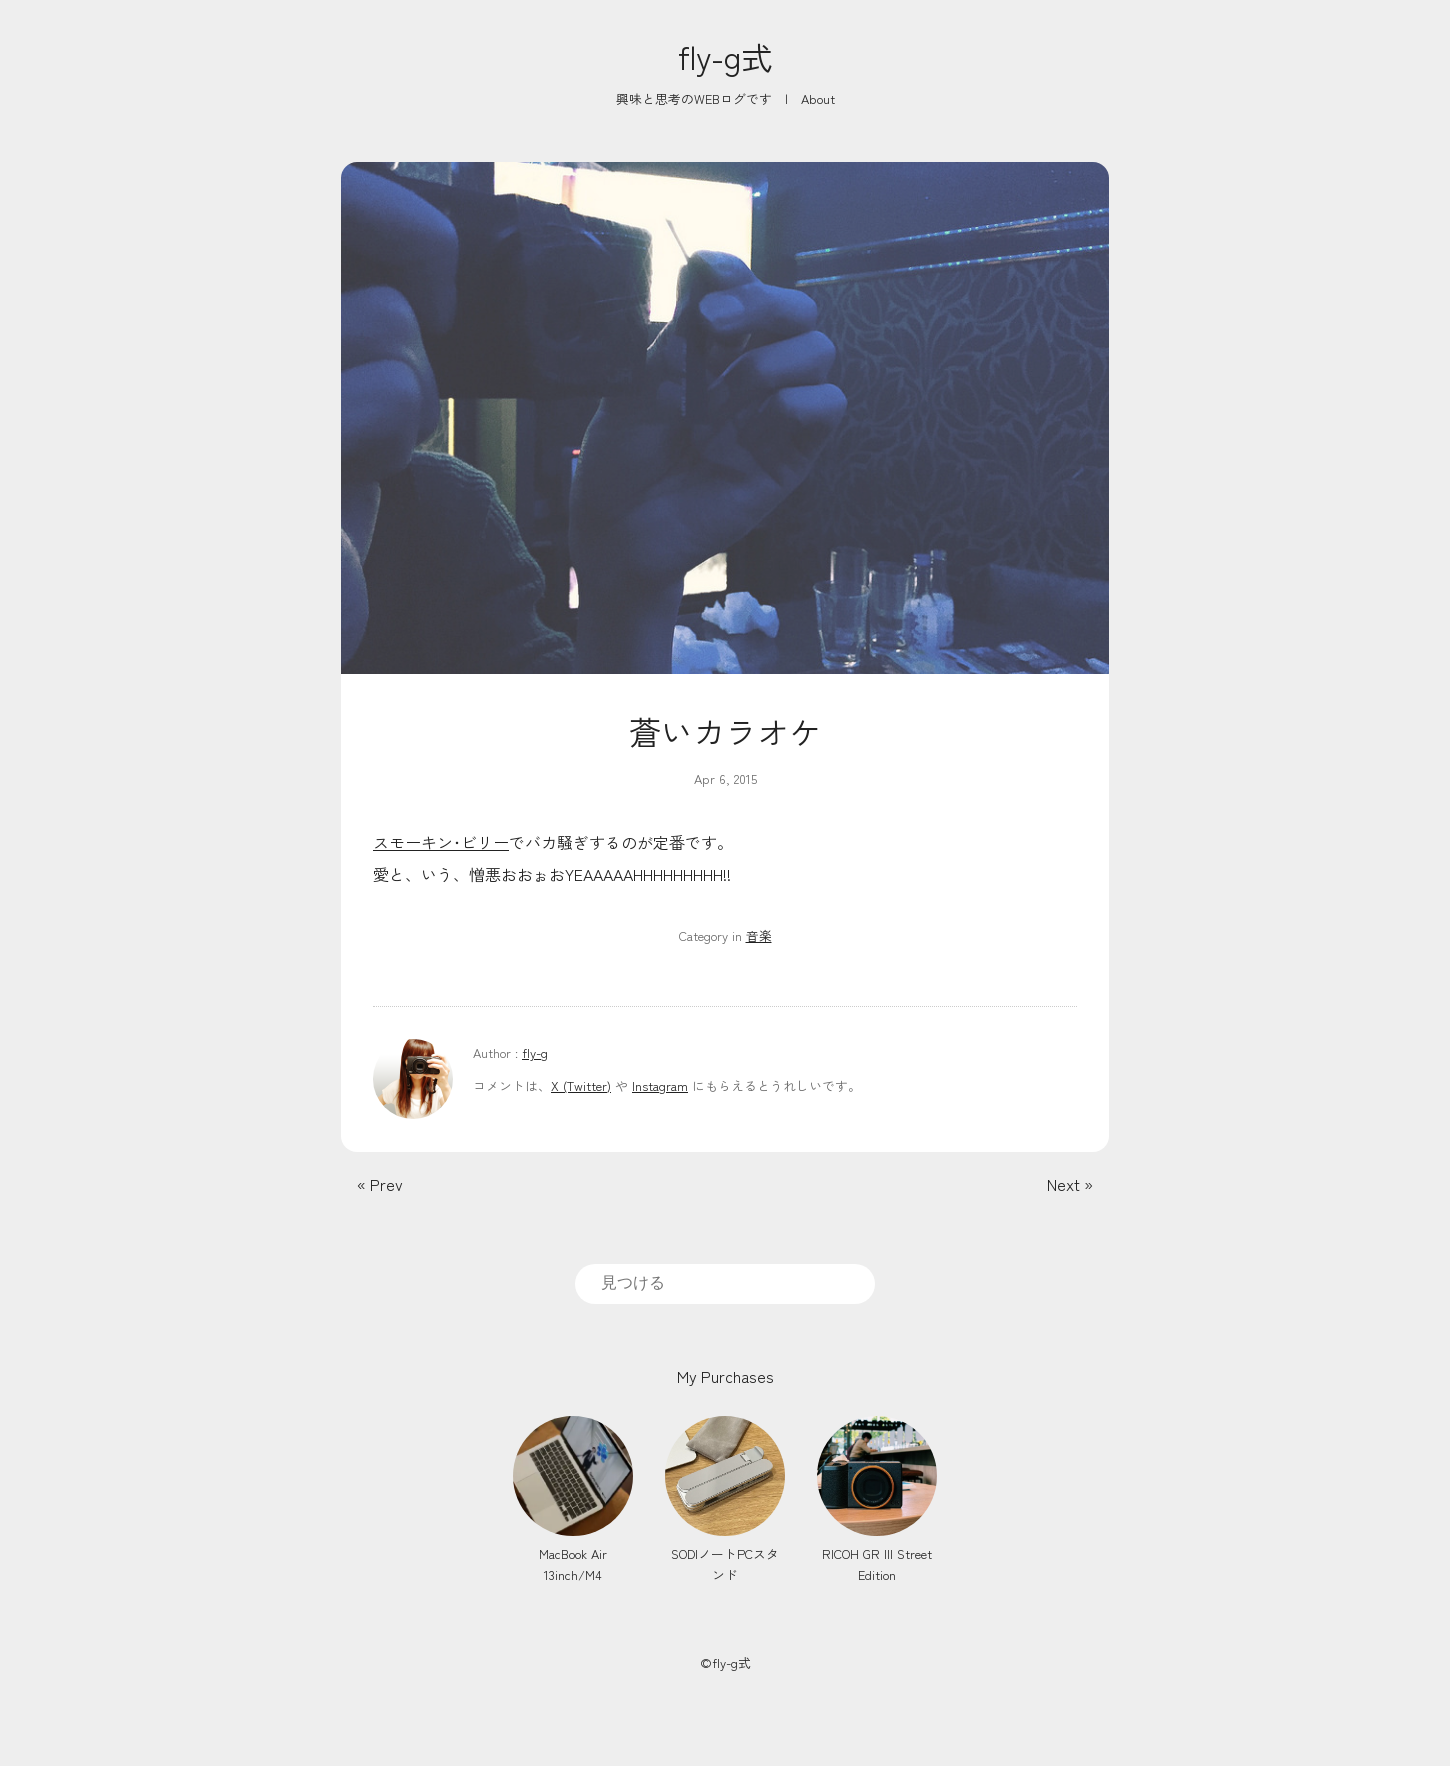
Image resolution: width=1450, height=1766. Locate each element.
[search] (725, 1283)
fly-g (535, 1052)
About (818, 98)
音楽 (759, 935)
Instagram (660, 1085)
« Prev (380, 1184)
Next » (1070, 1184)
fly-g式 (725, 56)
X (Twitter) (581, 1085)
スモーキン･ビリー (441, 842)
